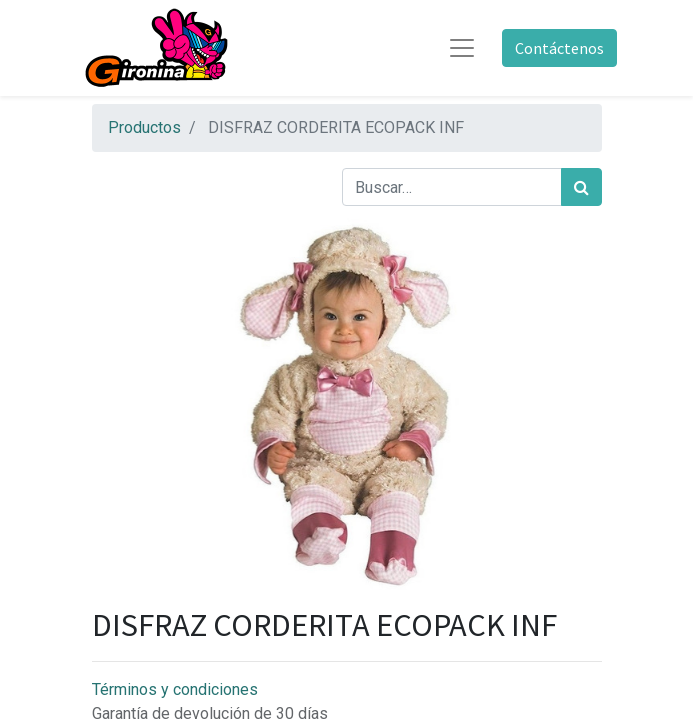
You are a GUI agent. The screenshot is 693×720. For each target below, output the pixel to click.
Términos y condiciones (175, 689)
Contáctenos (559, 48)
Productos (144, 127)
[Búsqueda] (581, 187)
